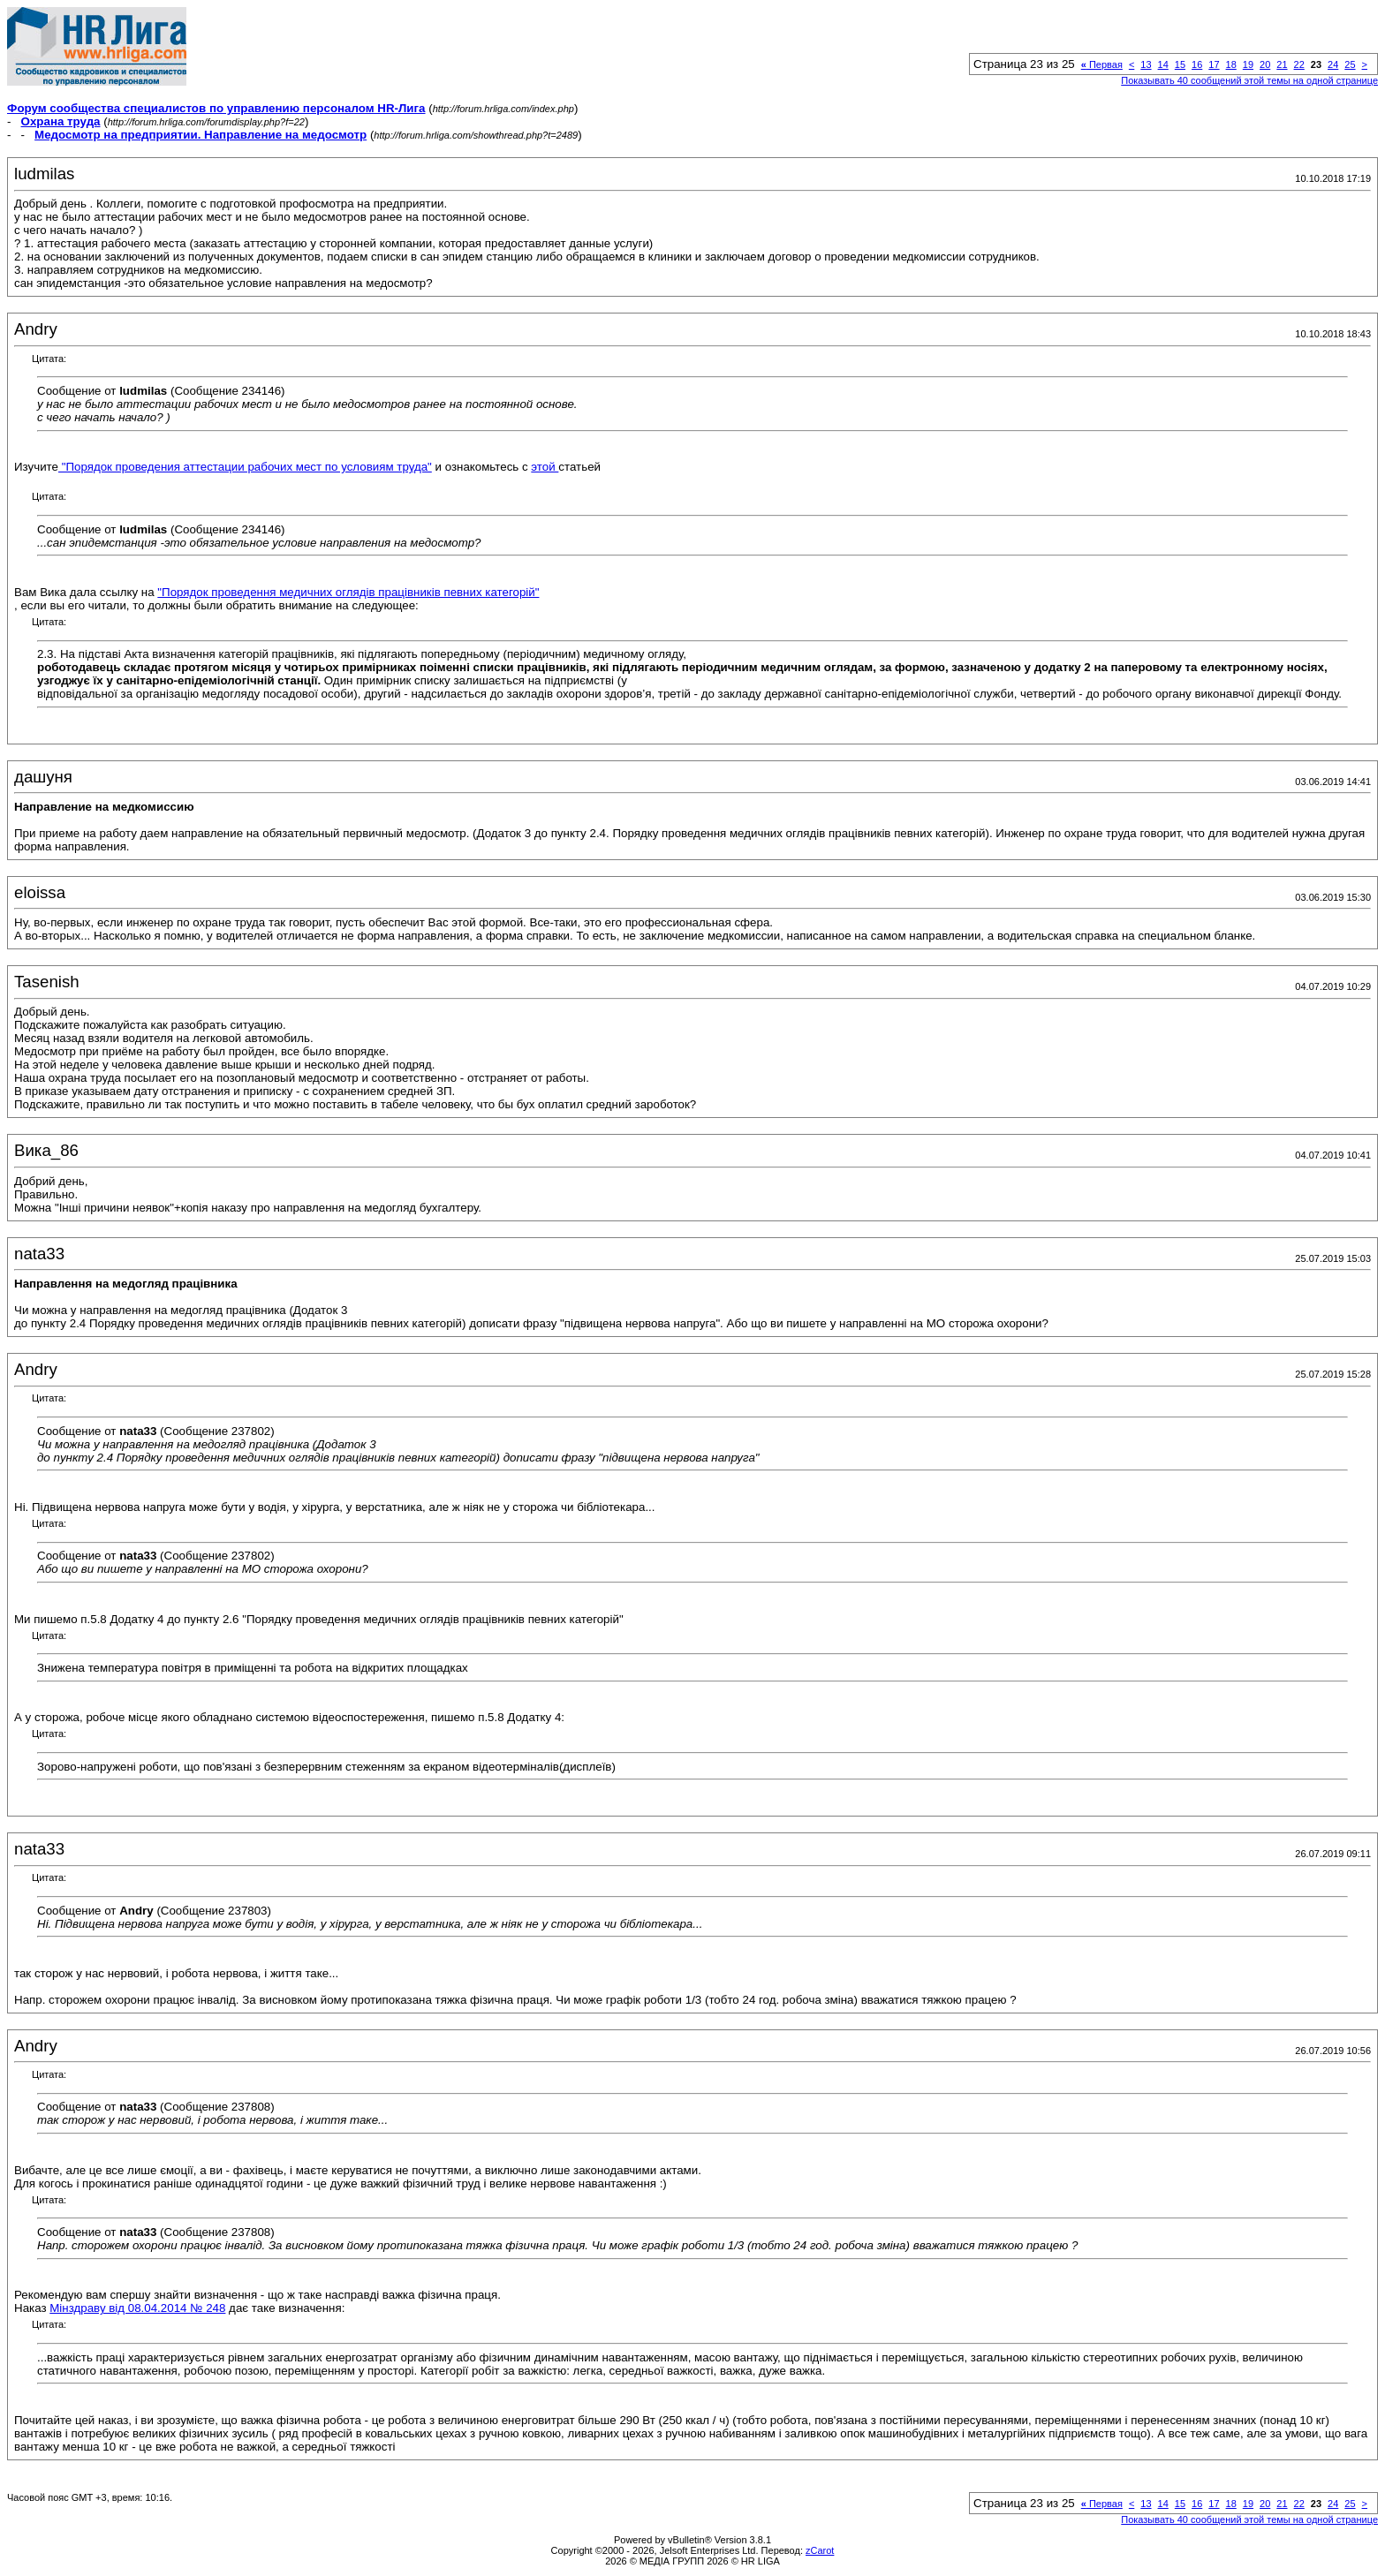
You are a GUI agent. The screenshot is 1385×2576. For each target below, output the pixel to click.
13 (1145, 64)
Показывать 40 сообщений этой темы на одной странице (1249, 80)
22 (1299, 64)
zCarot (820, 2550)
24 (1333, 64)
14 (1163, 64)
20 (1265, 64)
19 (1248, 64)
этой (544, 466)
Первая (1102, 64)
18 (1231, 64)
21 (1281, 64)
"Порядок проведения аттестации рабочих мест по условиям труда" (245, 466)
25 (1349, 64)
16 (1197, 64)
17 (1213, 64)
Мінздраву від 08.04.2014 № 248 (137, 2308)
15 (1180, 64)
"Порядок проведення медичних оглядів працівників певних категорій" (348, 592)
